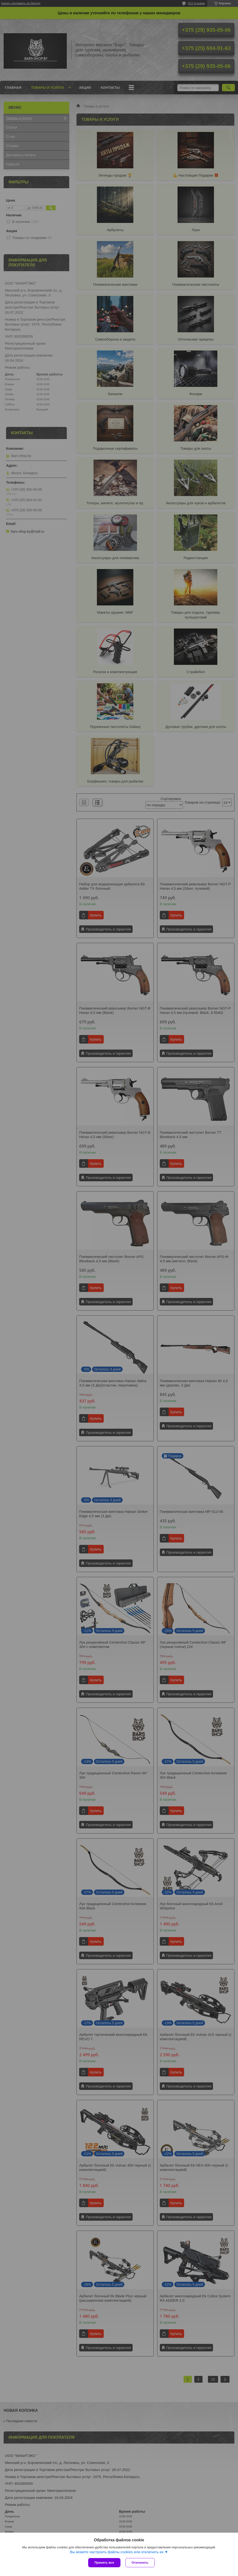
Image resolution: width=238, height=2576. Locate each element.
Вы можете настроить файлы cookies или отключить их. (117, 2552)
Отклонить (140, 2562)
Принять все (104, 2562)
